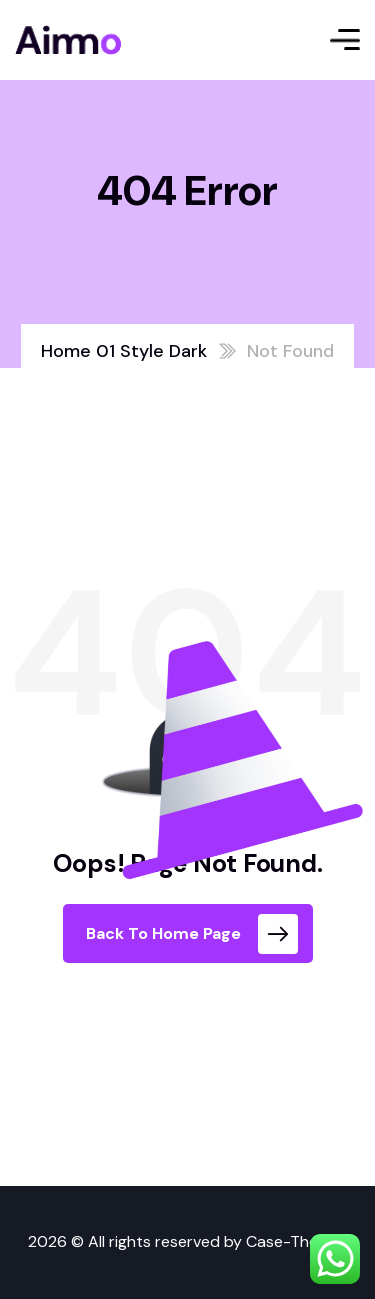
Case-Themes (297, 1241)
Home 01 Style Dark (124, 351)
